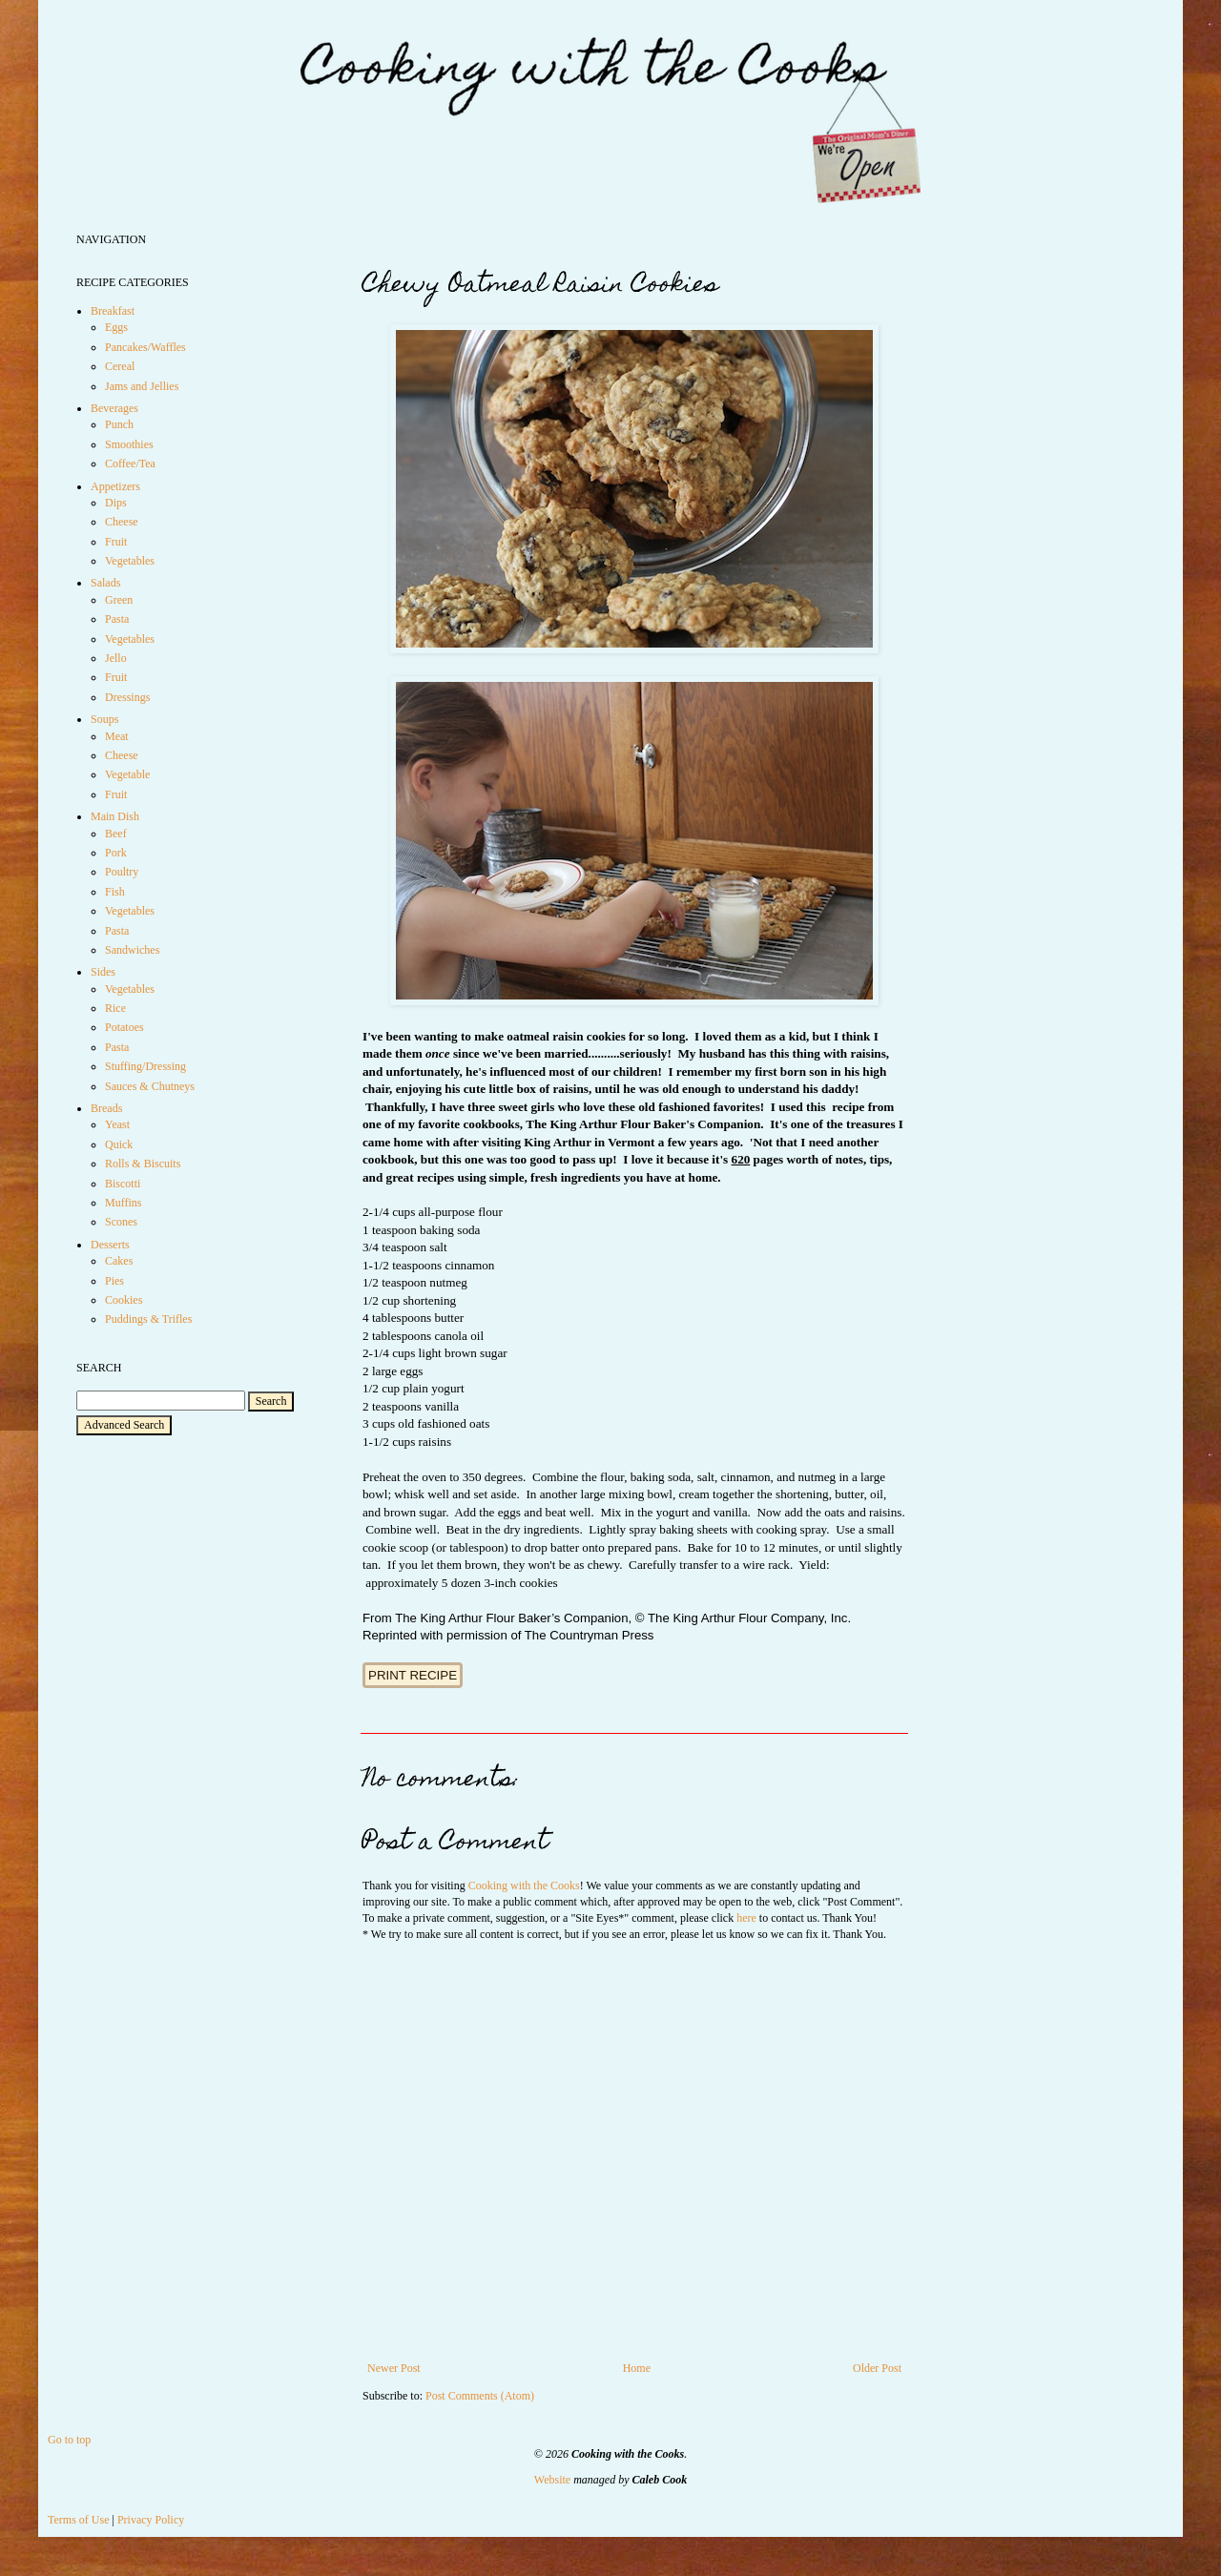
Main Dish (115, 816)
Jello (116, 658)
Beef (116, 833)
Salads (105, 582)
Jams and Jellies (141, 386)
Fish (115, 891)
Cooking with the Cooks (524, 1885)
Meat (117, 736)
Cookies (123, 1300)
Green (119, 600)
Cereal (120, 366)
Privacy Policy (150, 2519)
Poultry (121, 871)
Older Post (877, 2368)
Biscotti (122, 1183)
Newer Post (394, 2368)
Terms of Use (78, 2519)
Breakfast (113, 311)
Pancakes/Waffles (145, 347)
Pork (116, 852)
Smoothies (129, 444)
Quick (119, 1144)
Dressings (127, 697)
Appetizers (115, 486)
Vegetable (127, 774)
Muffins (123, 1202)
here (746, 1918)
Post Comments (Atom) (479, 2395)
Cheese (121, 521)
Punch (119, 424)
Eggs (116, 327)
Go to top (69, 2439)
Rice (115, 1008)
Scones (121, 1221)
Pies (114, 1281)
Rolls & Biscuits (142, 1163)
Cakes (119, 1260)
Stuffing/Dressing (145, 1066)
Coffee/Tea (130, 463)
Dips (116, 502)
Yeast (117, 1124)
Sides (103, 972)
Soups (104, 719)
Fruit (116, 541)
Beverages (114, 408)
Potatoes (124, 1027)
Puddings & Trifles (148, 1319)
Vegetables (130, 560)
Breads (106, 1108)
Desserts (110, 1244)
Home (637, 2368)
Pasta (117, 619)
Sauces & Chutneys (150, 1086)
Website (552, 2479)
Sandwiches (132, 950)
